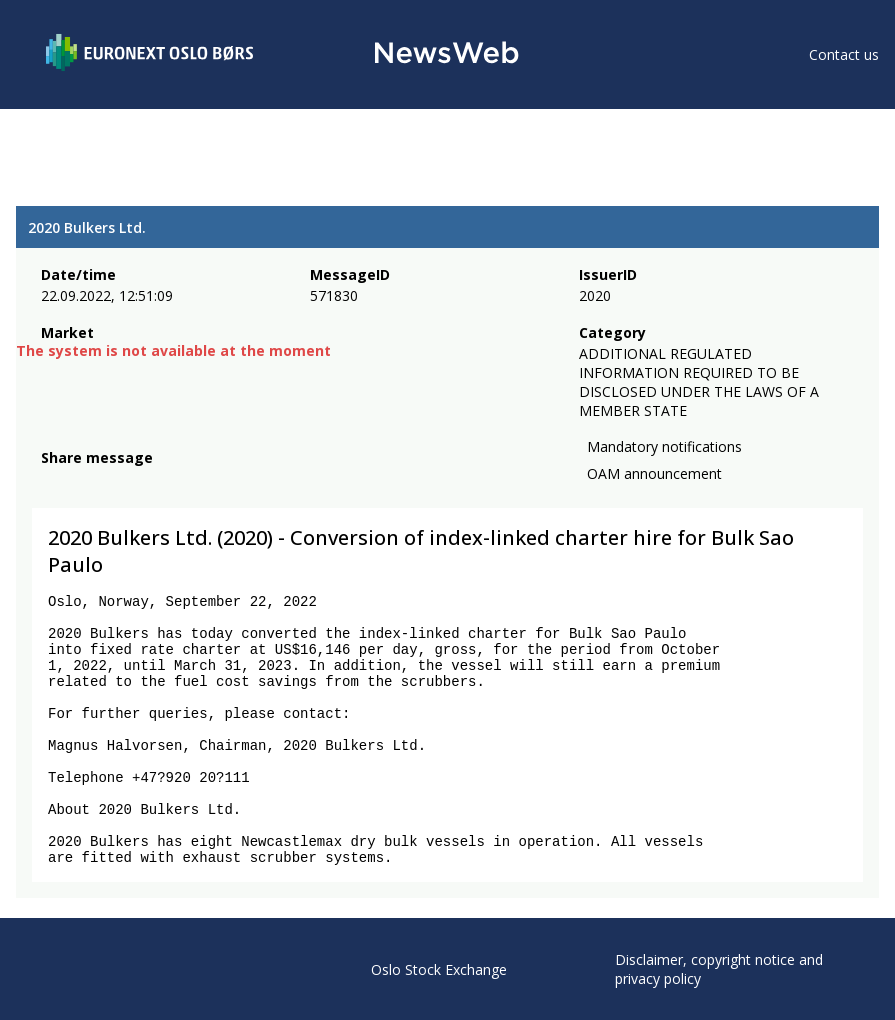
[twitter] (84, 482)
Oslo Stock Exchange (439, 969)
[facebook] (52, 482)
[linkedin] (121, 482)
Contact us (844, 54)
